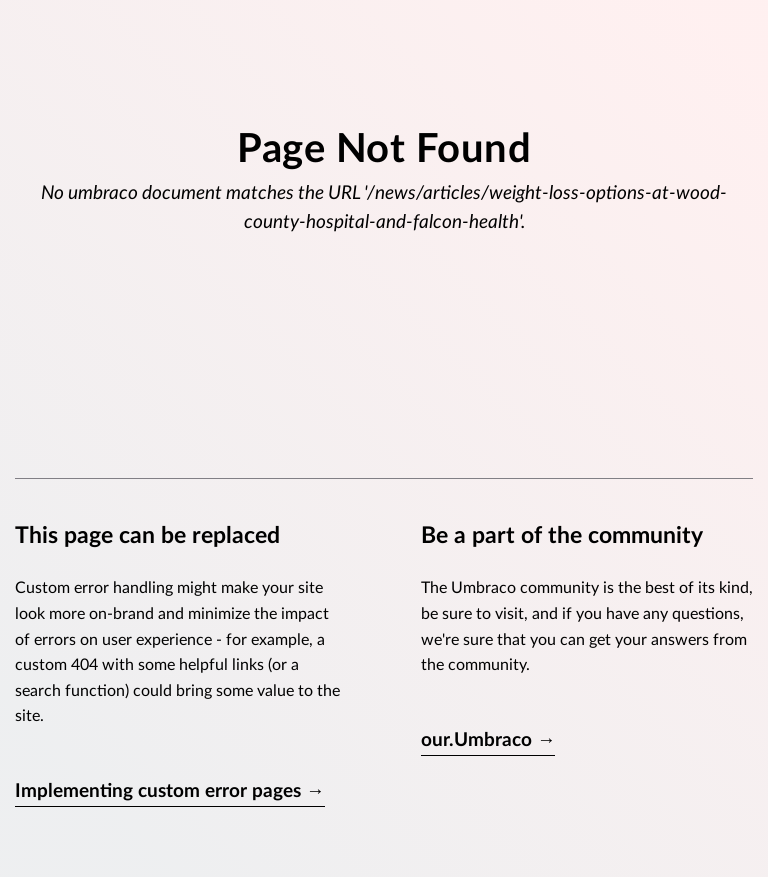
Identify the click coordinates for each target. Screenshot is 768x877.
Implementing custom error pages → (170, 791)
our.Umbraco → (488, 740)
